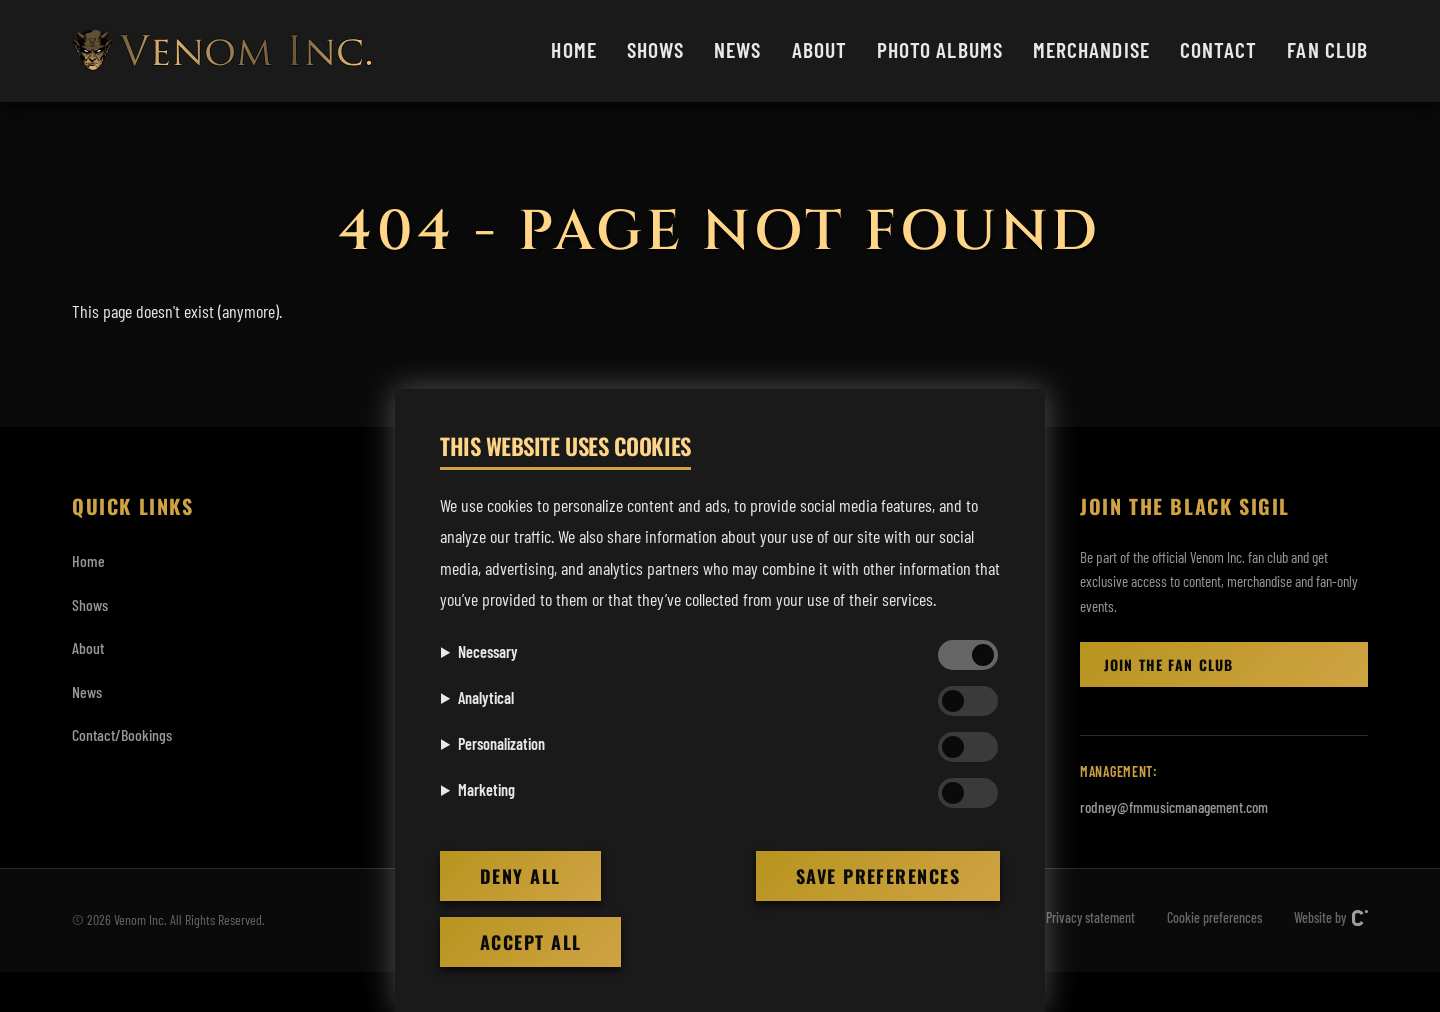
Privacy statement (1090, 917)
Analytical (486, 697)
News (737, 49)
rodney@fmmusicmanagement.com (1174, 807)
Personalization (501, 743)
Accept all (530, 942)
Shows (655, 49)
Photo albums (940, 49)
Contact (1219, 49)
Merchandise (1091, 49)
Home (573, 49)
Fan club (1327, 49)
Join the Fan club (1168, 664)
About (819, 49)
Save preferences (878, 876)
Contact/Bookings (122, 734)
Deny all (520, 876)
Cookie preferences (1214, 917)
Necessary (488, 651)
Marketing (486, 789)
